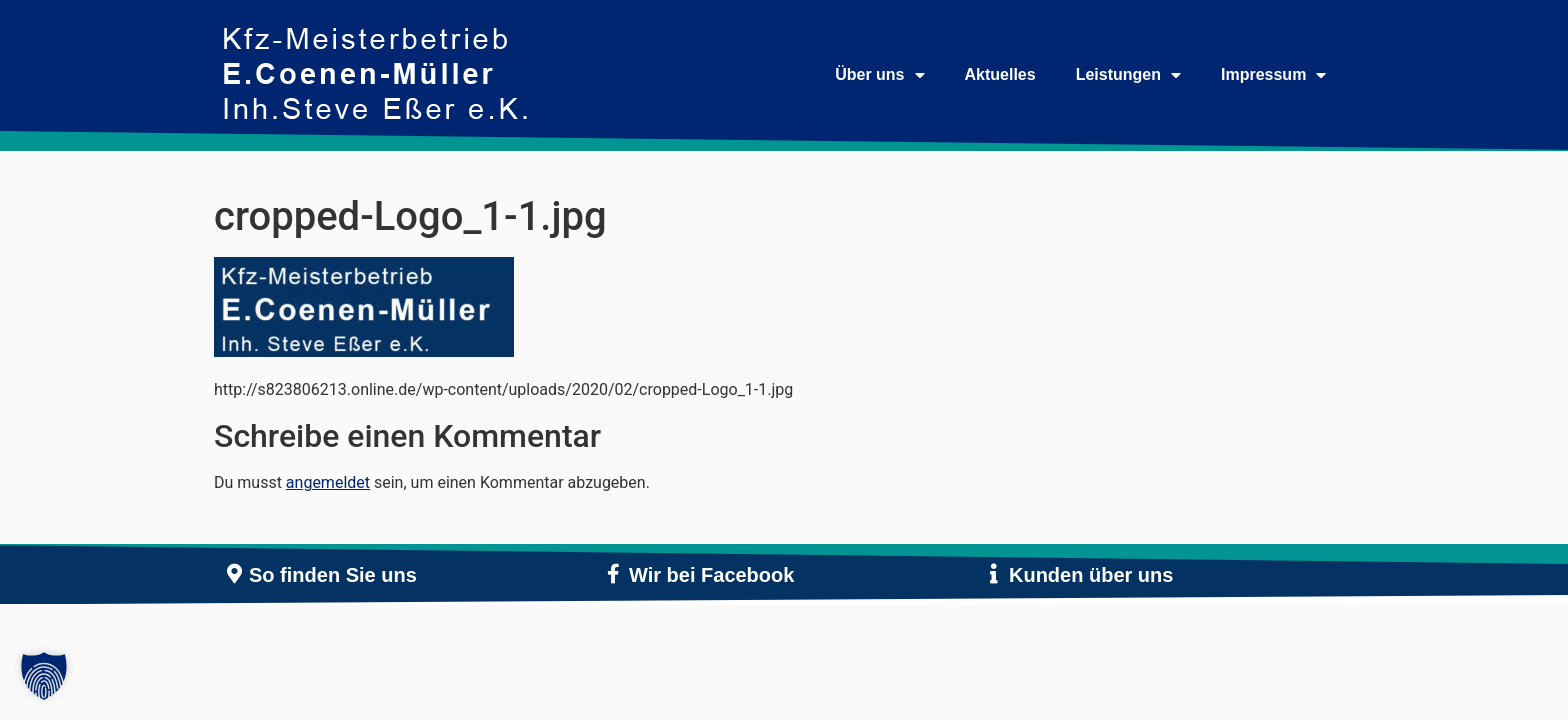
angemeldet (328, 482)
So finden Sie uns (333, 575)
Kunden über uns (1091, 575)
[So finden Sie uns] (234, 574)
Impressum (1273, 75)
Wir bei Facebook (711, 575)
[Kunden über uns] (994, 574)
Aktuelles (1000, 74)
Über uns (879, 75)
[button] (44, 676)
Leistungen (1128, 75)
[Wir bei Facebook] (614, 574)
